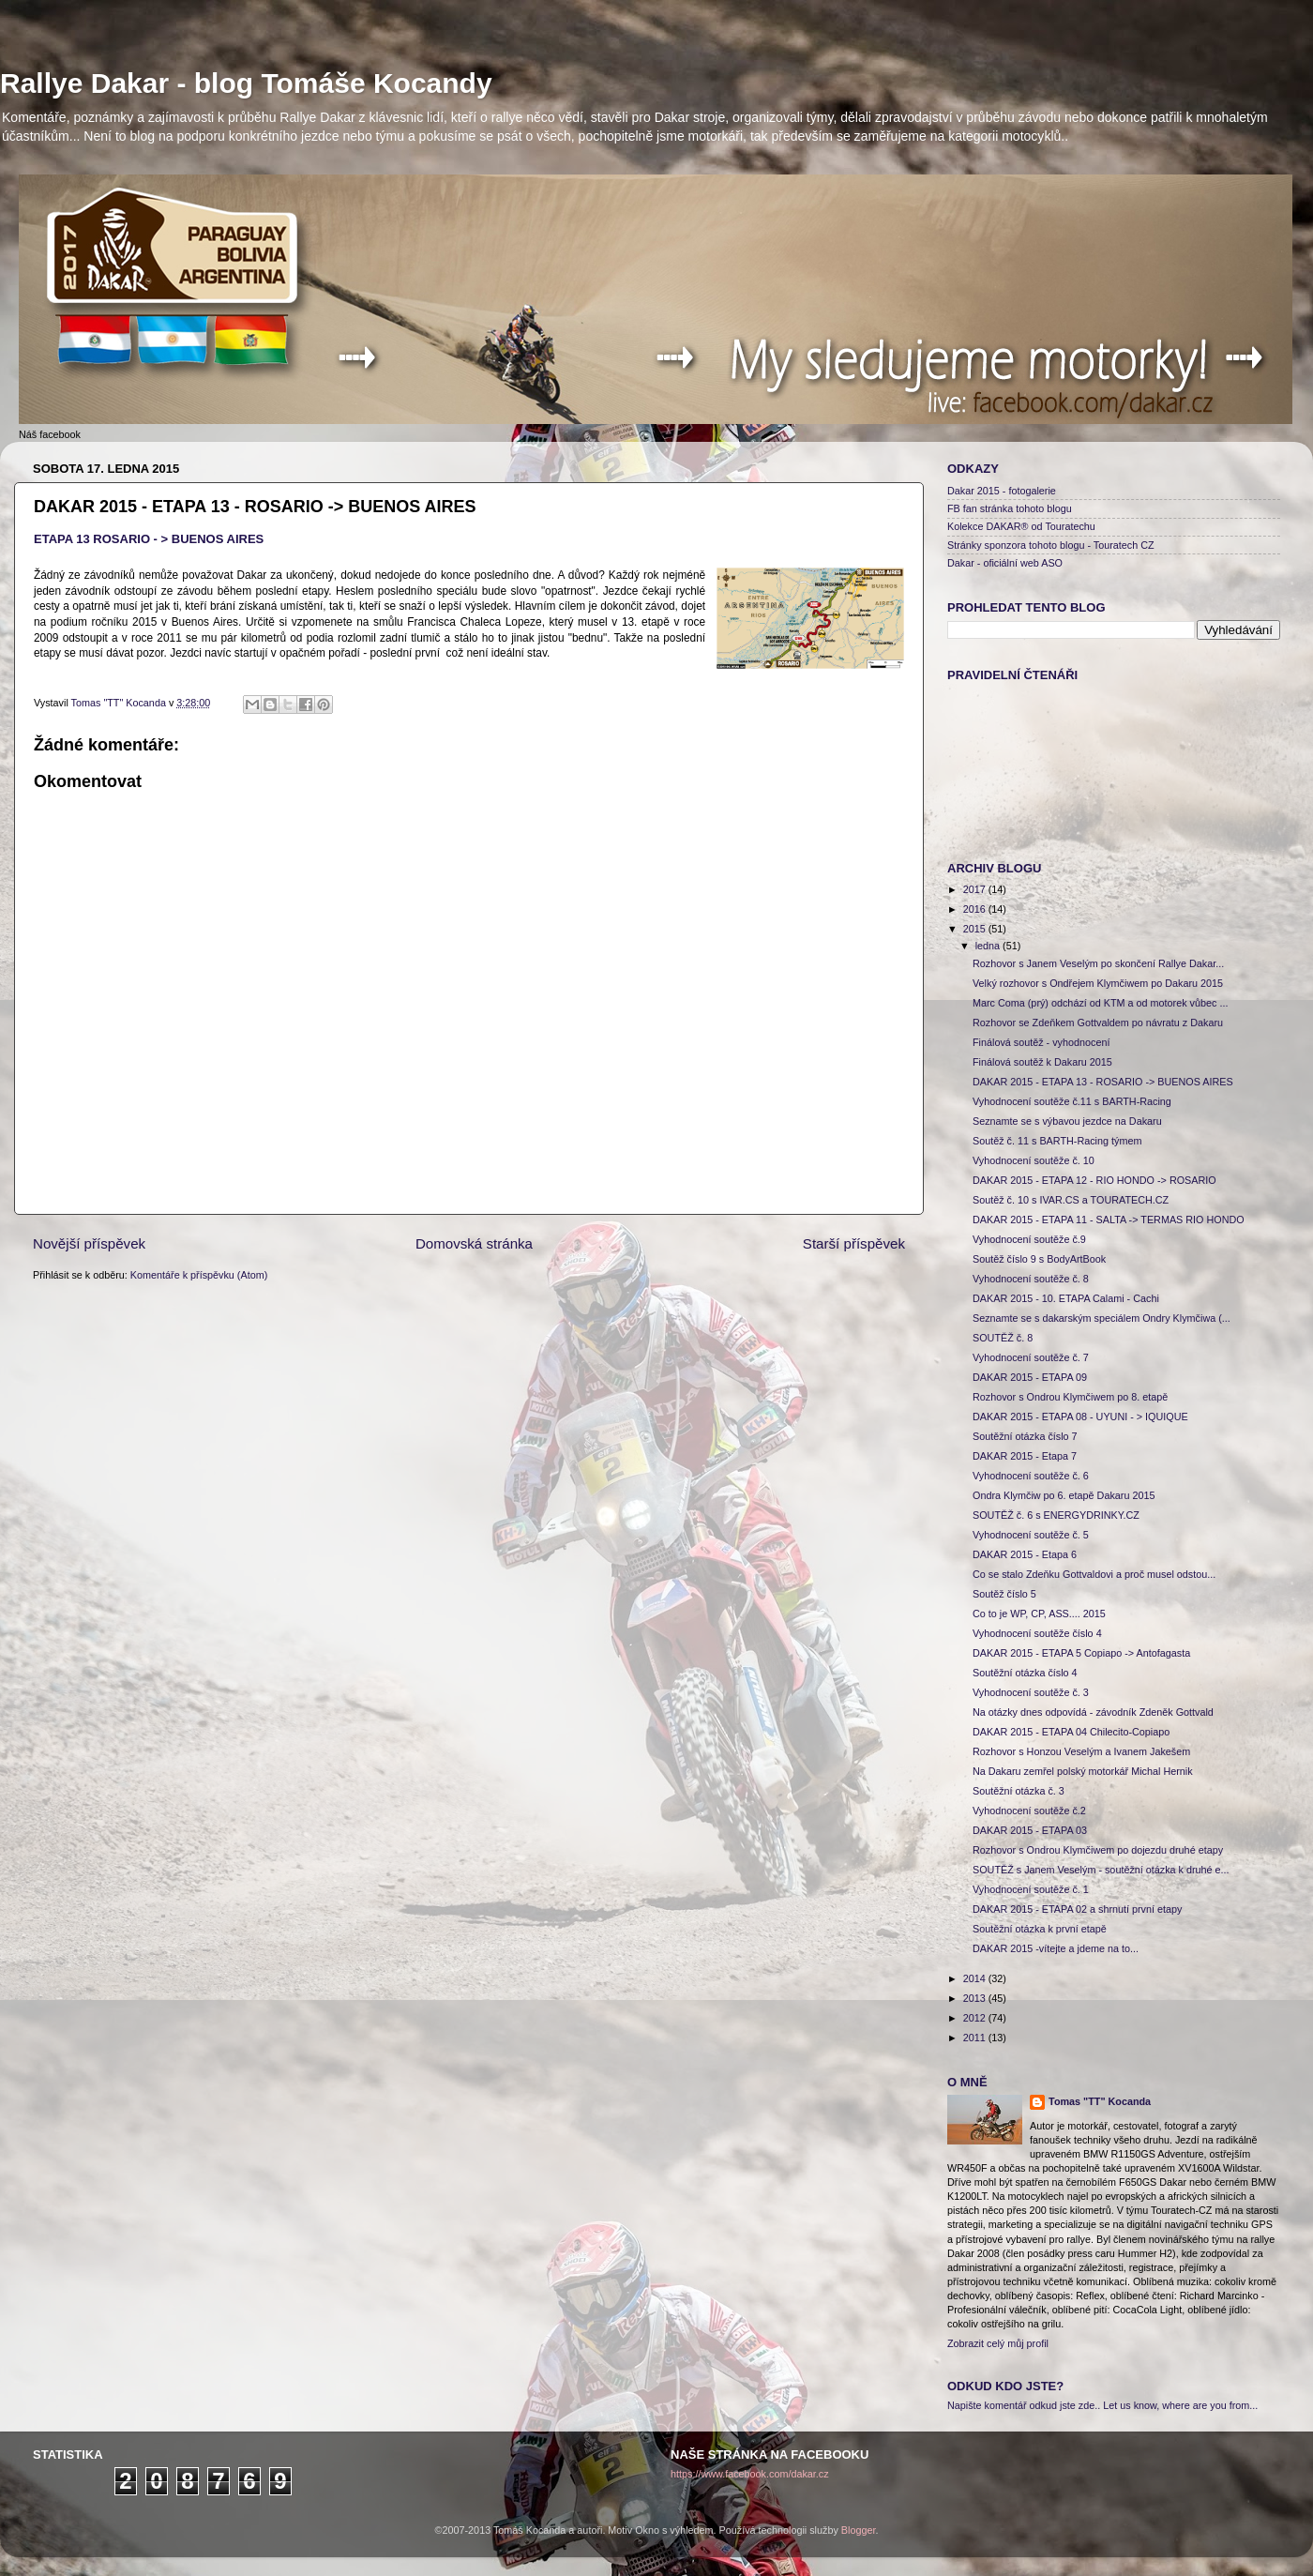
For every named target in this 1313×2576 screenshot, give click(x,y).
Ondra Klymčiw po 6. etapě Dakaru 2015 (1064, 1495)
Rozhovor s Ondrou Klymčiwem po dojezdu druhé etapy (1098, 1850)
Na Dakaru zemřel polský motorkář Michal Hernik (1083, 1771)
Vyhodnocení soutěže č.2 (1029, 1810)
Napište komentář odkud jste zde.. (1023, 2405)
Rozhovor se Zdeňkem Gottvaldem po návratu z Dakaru (1098, 1022)
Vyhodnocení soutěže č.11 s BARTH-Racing (1072, 1101)
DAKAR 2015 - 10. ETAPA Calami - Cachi (1066, 1298)
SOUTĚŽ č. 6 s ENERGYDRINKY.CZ (1056, 1515)
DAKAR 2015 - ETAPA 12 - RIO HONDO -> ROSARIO (1094, 1180)
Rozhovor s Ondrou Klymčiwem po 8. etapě (1070, 1396)
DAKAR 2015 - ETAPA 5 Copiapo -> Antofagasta (1081, 1653)
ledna (989, 945)
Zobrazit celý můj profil (998, 2343)
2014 (976, 1978)
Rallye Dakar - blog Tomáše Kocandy (246, 83)
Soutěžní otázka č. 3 (1018, 1790)
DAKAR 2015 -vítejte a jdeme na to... (1056, 1948)
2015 (976, 928)
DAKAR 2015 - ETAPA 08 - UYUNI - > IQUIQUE (1080, 1416)
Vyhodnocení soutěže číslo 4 (1037, 1633)
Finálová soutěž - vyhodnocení (1041, 1042)
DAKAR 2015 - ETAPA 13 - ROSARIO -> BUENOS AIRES (1103, 1081)
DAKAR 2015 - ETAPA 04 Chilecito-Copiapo (1071, 1731)
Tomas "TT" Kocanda (120, 702)
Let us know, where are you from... (1180, 2405)
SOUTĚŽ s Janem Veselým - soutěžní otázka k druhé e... (1101, 1869)
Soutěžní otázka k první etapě (1040, 1928)
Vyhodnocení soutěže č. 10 (1033, 1160)
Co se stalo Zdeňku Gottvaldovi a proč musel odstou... (1094, 1574)
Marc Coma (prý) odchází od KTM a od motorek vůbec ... (1100, 1002)
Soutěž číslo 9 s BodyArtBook (1039, 1259)
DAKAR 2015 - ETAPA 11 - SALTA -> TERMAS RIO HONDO (1109, 1219)
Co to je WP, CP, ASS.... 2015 (1039, 1613)
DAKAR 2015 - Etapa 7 (1025, 1456)
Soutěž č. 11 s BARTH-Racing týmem (1057, 1140)
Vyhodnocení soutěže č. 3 (1031, 1692)
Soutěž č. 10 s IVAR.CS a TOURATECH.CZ (1071, 1199)
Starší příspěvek (854, 1243)
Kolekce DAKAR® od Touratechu (1021, 526)
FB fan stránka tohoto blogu (1009, 508)
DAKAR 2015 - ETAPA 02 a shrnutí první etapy (1077, 1909)
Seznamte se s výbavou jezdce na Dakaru (1067, 1121)
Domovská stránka (474, 1243)
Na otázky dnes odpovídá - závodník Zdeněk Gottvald (1093, 1712)
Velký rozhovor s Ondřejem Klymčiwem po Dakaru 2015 (1098, 983)
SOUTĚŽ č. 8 (1003, 1337)
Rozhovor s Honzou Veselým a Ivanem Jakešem (1081, 1751)
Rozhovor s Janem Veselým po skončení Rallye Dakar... (1098, 963)
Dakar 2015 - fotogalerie (1001, 490)
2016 (976, 909)
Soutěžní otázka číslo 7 (1025, 1436)
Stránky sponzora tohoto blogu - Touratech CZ (1051, 545)
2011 (976, 2037)
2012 (976, 2017)
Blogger (858, 2530)
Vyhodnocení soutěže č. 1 (1031, 1889)
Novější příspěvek (89, 1243)
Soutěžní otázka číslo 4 (1025, 1672)
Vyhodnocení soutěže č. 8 (1031, 1278)
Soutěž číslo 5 (1004, 1593)
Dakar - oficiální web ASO (1005, 562)
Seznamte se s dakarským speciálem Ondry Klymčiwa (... (1101, 1318)
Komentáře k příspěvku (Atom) (198, 1274)
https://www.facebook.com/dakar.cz (750, 2473)
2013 (976, 1998)
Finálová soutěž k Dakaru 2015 (1042, 1062)
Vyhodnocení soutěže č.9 (1029, 1239)
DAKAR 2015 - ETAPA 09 (1030, 1377)
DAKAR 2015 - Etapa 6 (1025, 1554)
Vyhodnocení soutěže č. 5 (1031, 1534)
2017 (976, 889)
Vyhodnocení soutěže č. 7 (1031, 1357)
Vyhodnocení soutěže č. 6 (1031, 1475)
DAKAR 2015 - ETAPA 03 (1030, 1830)
